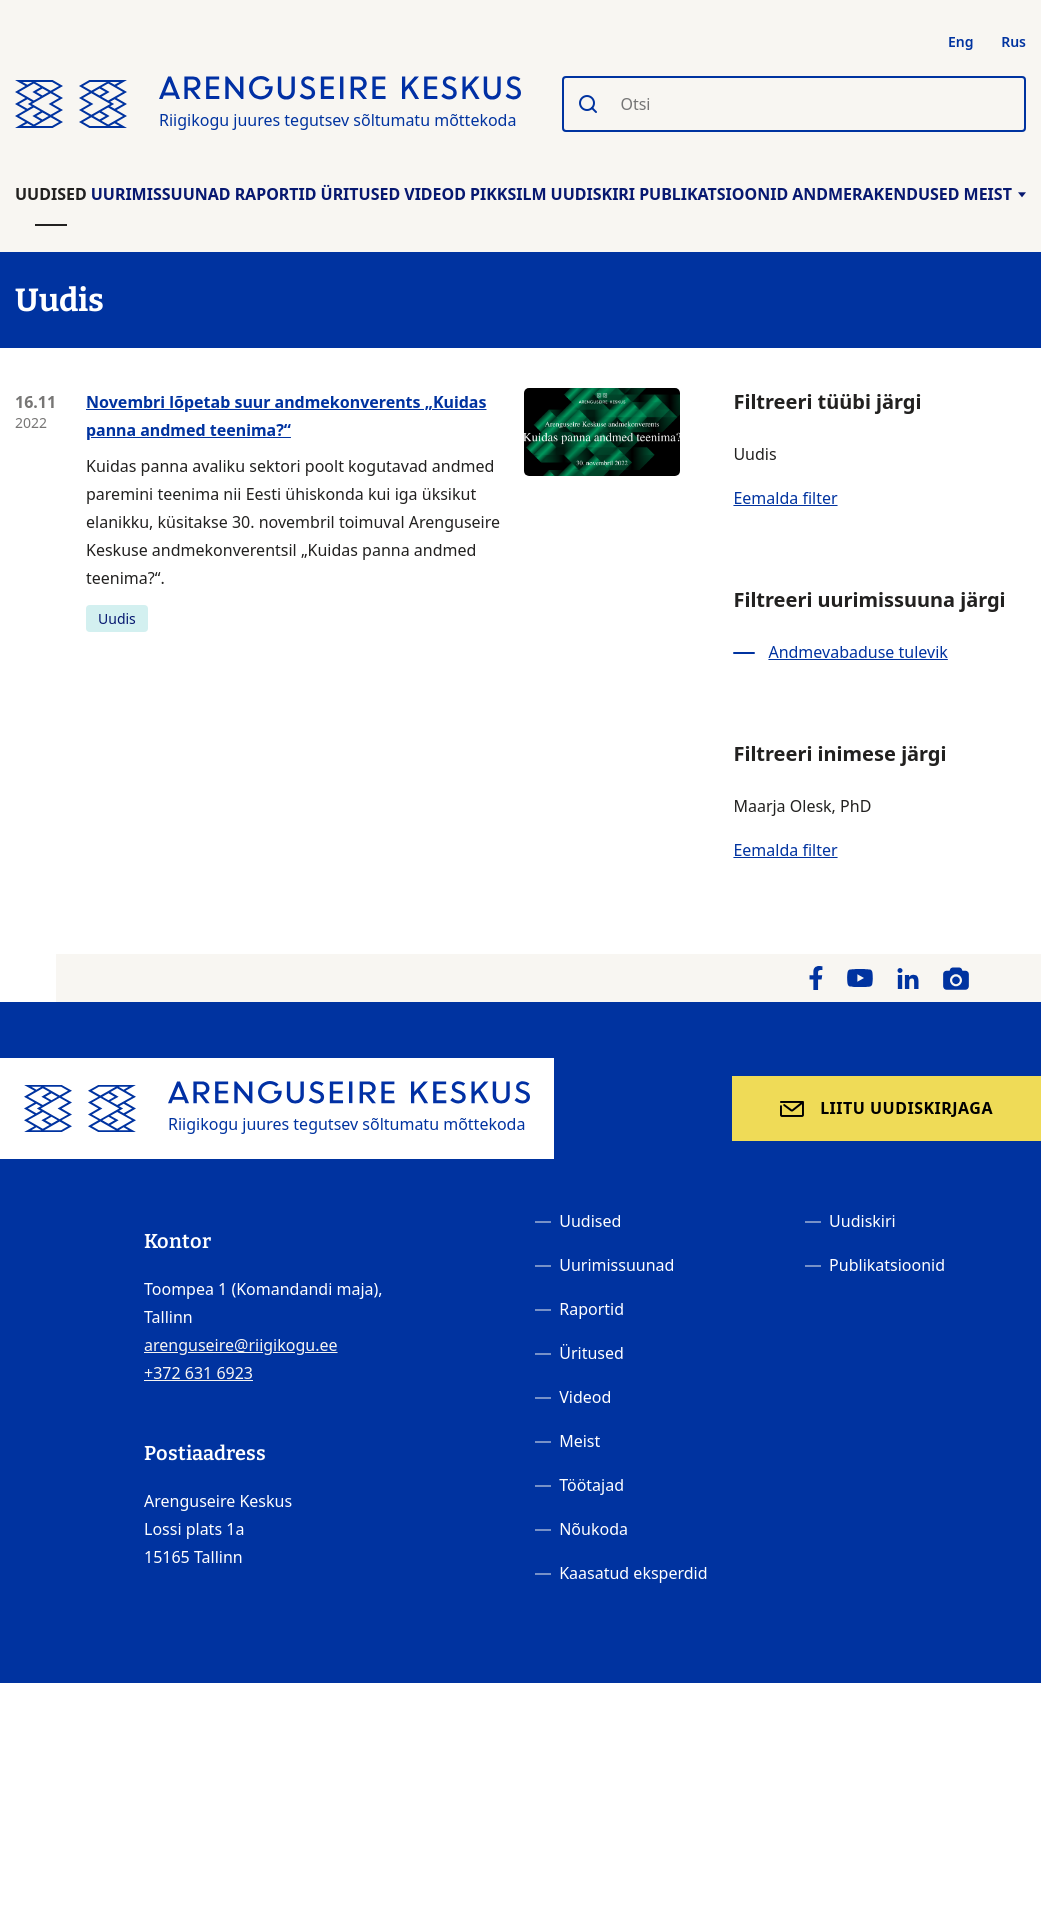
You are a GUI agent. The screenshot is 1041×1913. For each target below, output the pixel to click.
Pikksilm (508, 194)
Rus (1013, 41)
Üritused (361, 194)
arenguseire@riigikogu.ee (241, 1345)
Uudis (117, 618)
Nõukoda (593, 1529)
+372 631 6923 (198, 1373)
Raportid (276, 194)
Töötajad (591, 1485)
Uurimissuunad (161, 194)
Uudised (51, 194)
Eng (961, 41)
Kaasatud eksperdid (633, 1573)
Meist (995, 194)
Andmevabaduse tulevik (857, 652)
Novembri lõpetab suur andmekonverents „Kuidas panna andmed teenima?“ (286, 416)
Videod (435, 194)
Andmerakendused (875, 194)
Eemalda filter (785, 498)
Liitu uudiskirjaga (906, 1108)
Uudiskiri (593, 194)
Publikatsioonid (713, 194)
